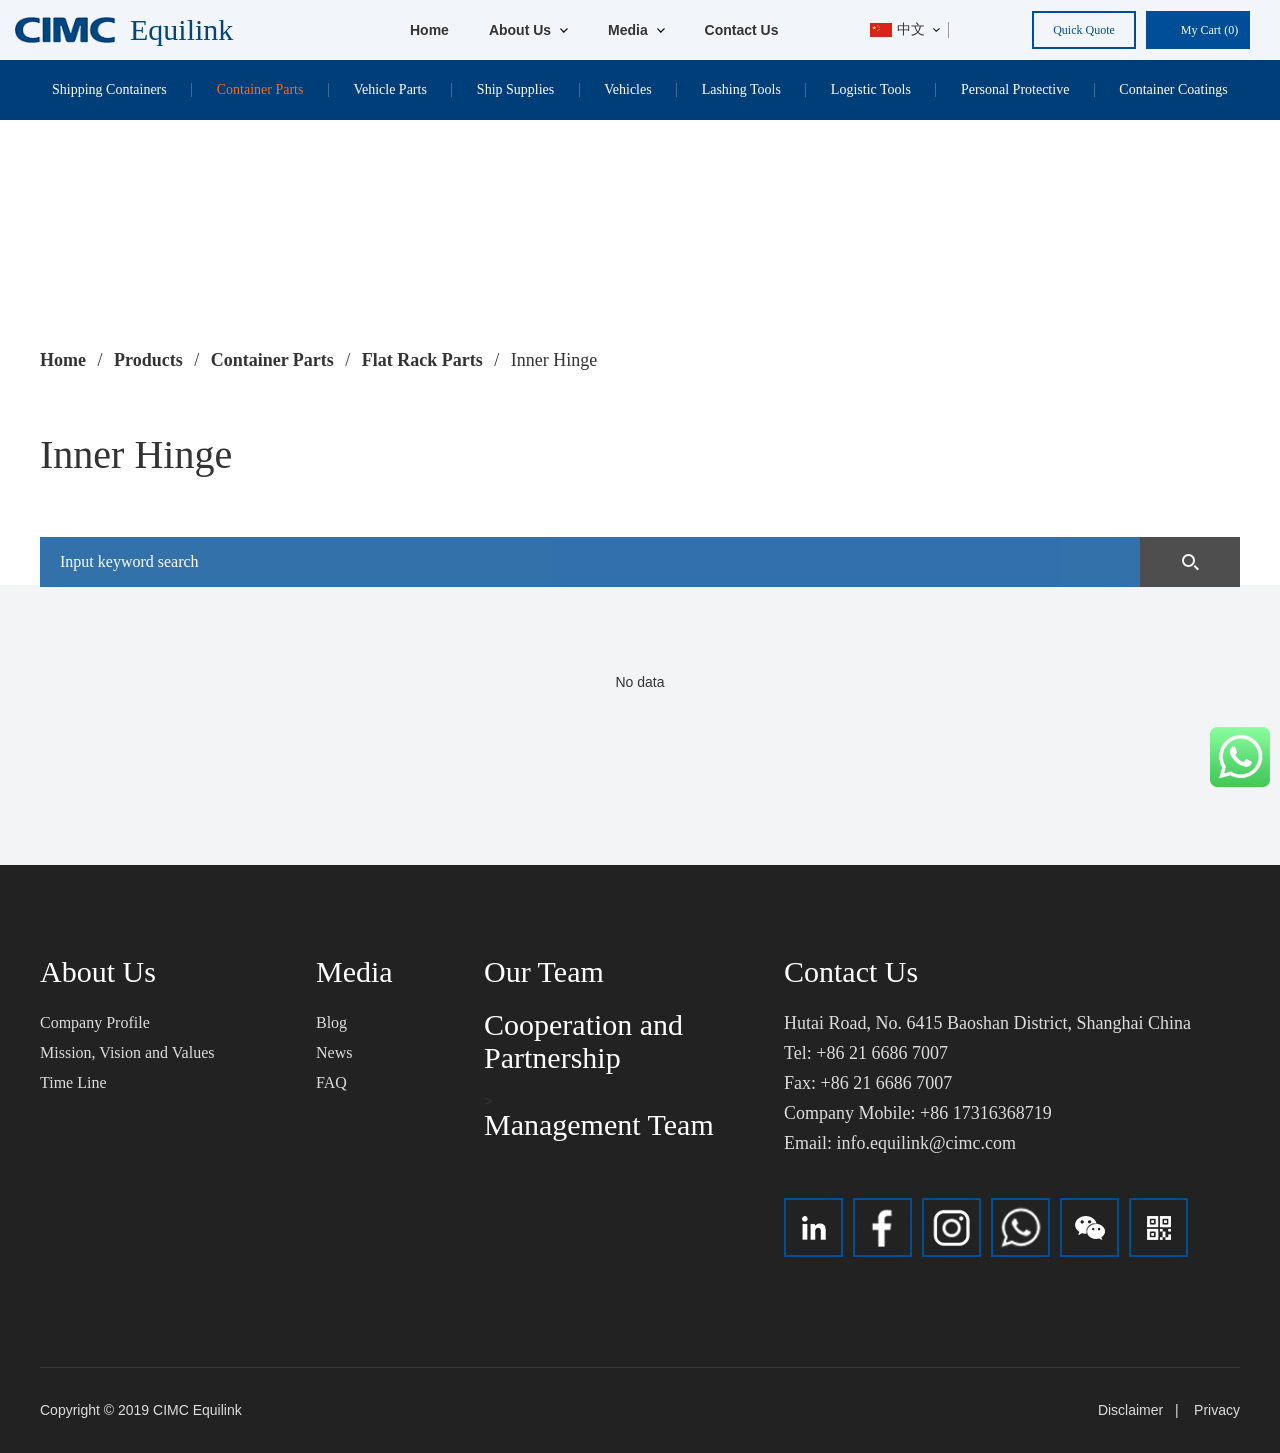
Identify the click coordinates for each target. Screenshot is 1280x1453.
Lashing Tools (741, 89)
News (334, 1052)
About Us (528, 30)
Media (636, 30)
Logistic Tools (871, 89)
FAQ (331, 1082)
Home (429, 30)
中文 (897, 29)
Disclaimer (1130, 1410)
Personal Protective (1015, 89)
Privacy (1217, 1410)
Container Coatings (1173, 89)
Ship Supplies (515, 89)
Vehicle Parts (389, 89)
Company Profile (95, 1022)
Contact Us (742, 30)
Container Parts (260, 89)
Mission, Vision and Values (127, 1052)
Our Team (544, 971)
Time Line (73, 1082)
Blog (331, 1022)
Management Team (599, 1124)
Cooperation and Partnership (583, 1041)
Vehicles (627, 89)
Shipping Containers (109, 89)
